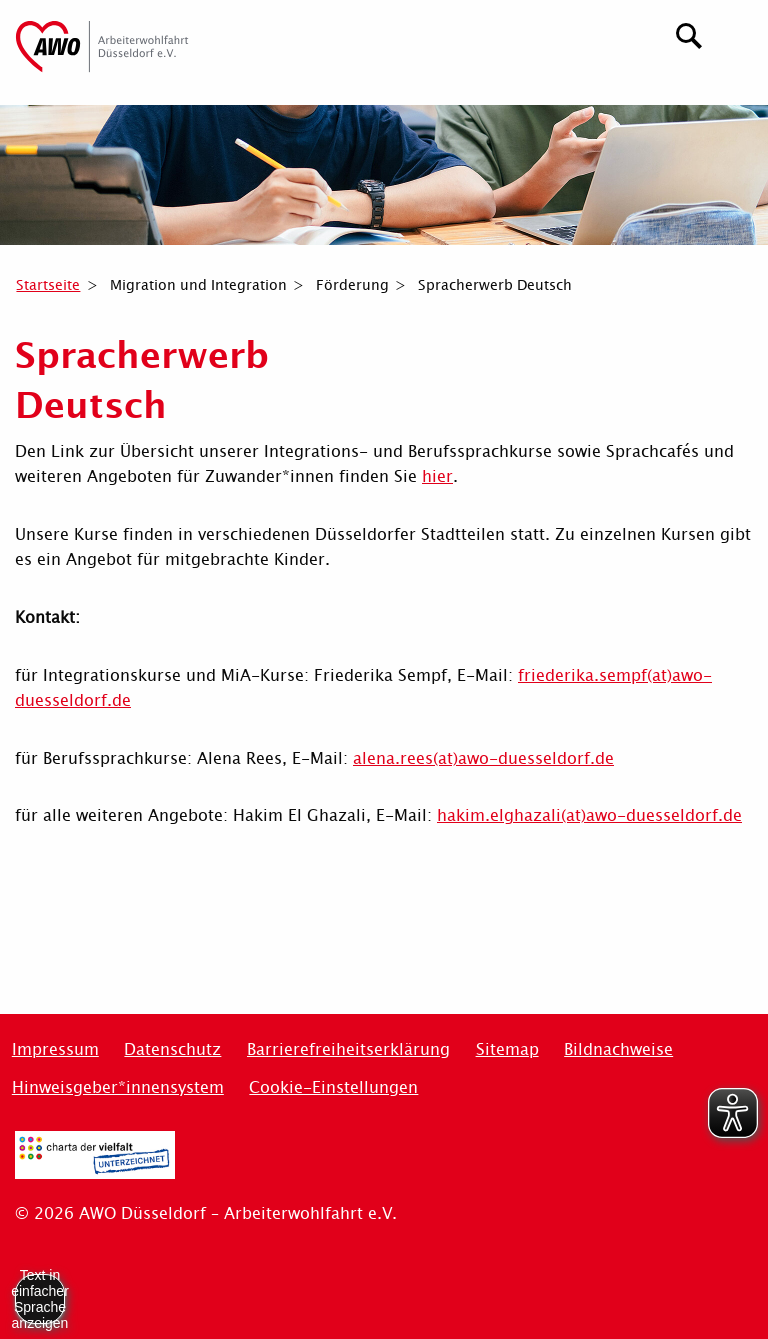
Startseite (48, 285)
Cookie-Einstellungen (333, 1087)
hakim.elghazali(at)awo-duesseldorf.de (589, 815)
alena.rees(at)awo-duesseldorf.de (483, 758)
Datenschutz (172, 1049)
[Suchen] (689, 33)
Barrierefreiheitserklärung (348, 1049)
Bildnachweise (618, 1049)
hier (437, 476)
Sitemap (507, 1049)
